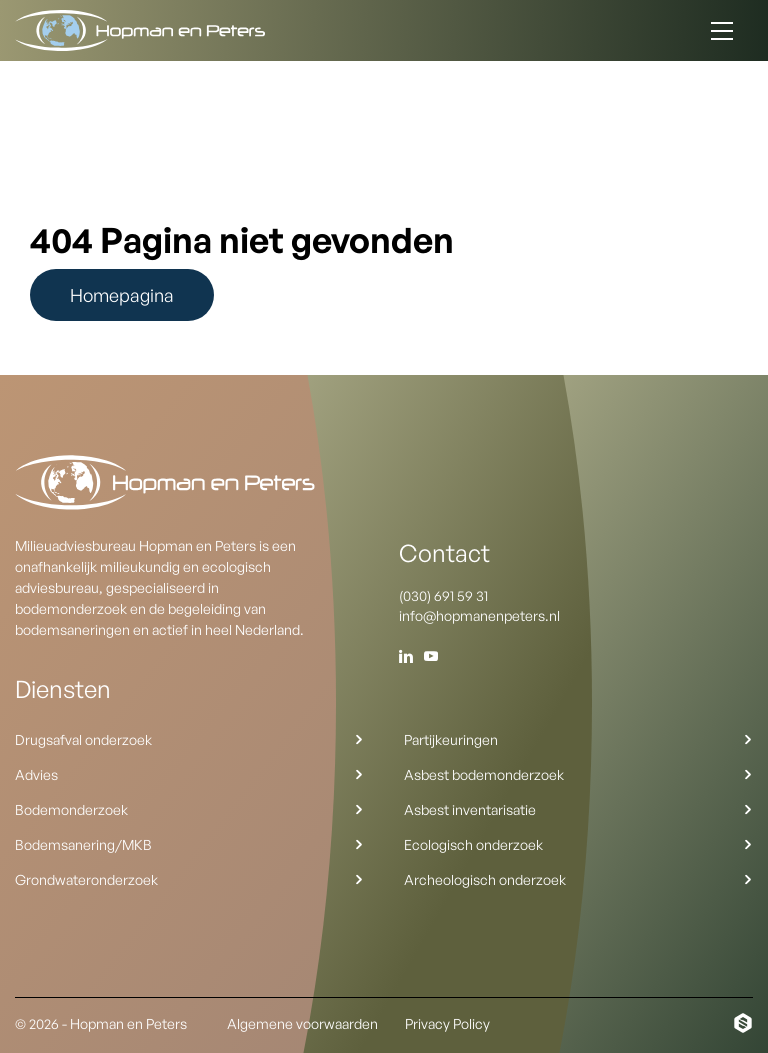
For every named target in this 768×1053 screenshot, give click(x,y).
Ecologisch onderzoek (578, 844)
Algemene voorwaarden (302, 1023)
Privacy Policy (447, 1023)
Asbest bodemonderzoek (578, 774)
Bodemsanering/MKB (189, 844)
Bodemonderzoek (189, 809)
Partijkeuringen (578, 739)
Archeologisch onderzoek (578, 879)
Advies (189, 774)
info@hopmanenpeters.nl (479, 615)
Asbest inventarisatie (578, 809)
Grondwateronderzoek (189, 879)
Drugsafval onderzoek (189, 739)
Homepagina (122, 295)
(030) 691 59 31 (443, 595)
